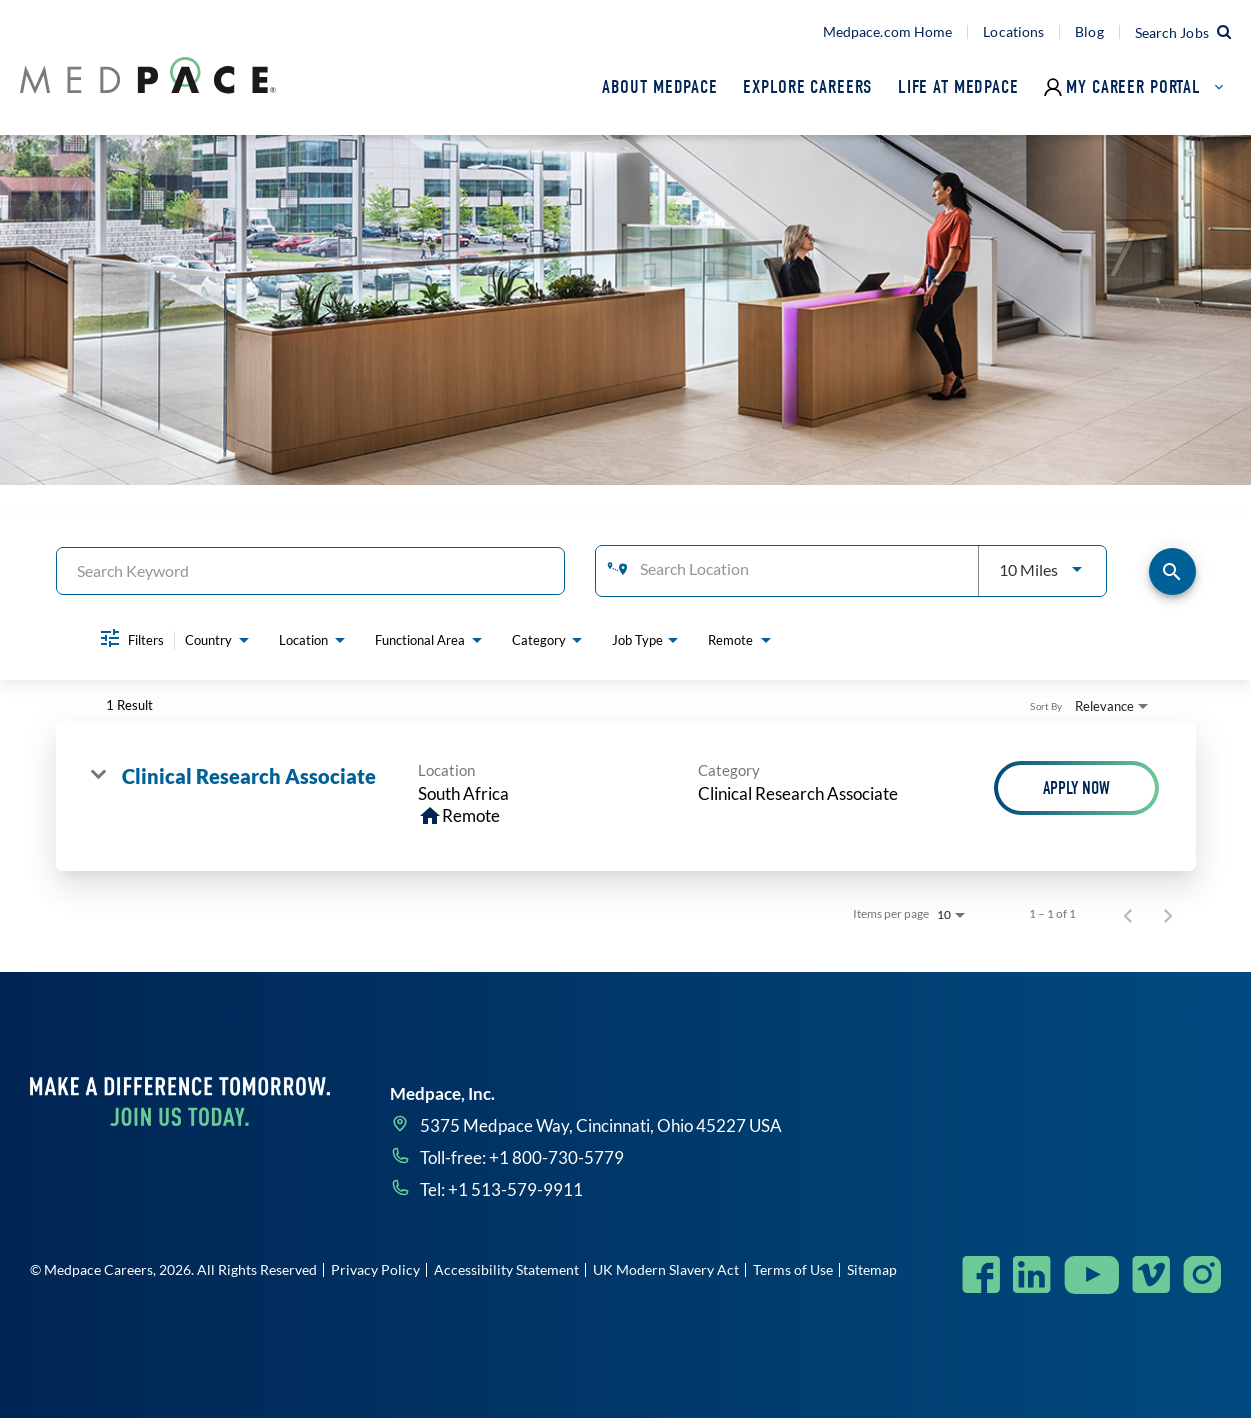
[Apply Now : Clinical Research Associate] (1076, 788)
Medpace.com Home (888, 32)
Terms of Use (793, 1269)
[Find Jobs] (1172, 571)
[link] (626, 796)
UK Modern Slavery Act (666, 1269)
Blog (1089, 32)
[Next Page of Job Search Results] (1168, 914)
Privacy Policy (375, 1269)
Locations (1013, 32)
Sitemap (872, 1269)
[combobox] (311, 570)
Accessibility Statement (506, 1269)
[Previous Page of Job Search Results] (1128, 914)
